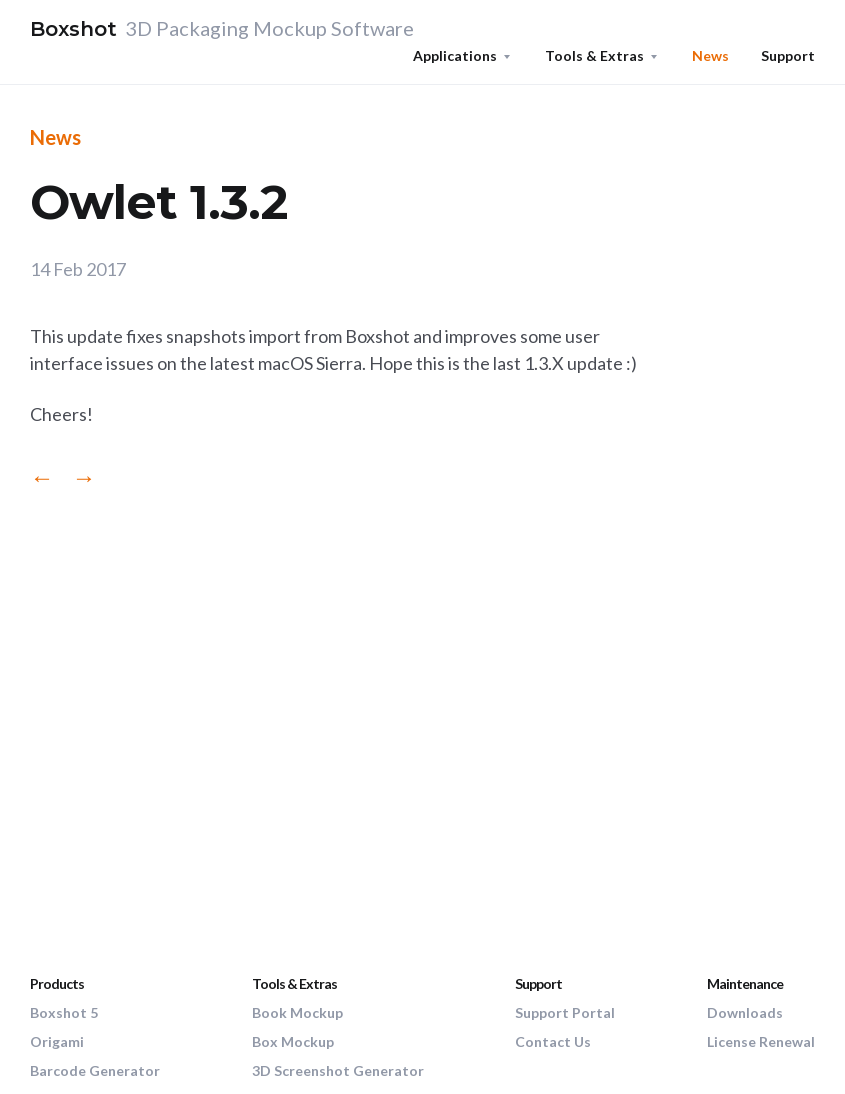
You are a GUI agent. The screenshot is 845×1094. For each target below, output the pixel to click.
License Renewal (761, 1041)
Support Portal (565, 1012)
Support (788, 55)
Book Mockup (297, 1012)
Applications (455, 55)
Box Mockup (293, 1041)
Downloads (745, 1012)
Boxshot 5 (64, 1012)
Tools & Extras (594, 55)
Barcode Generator (95, 1070)
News (710, 55)
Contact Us (553, 1041)
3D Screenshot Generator (338, 1070)
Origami (57, 1041)
